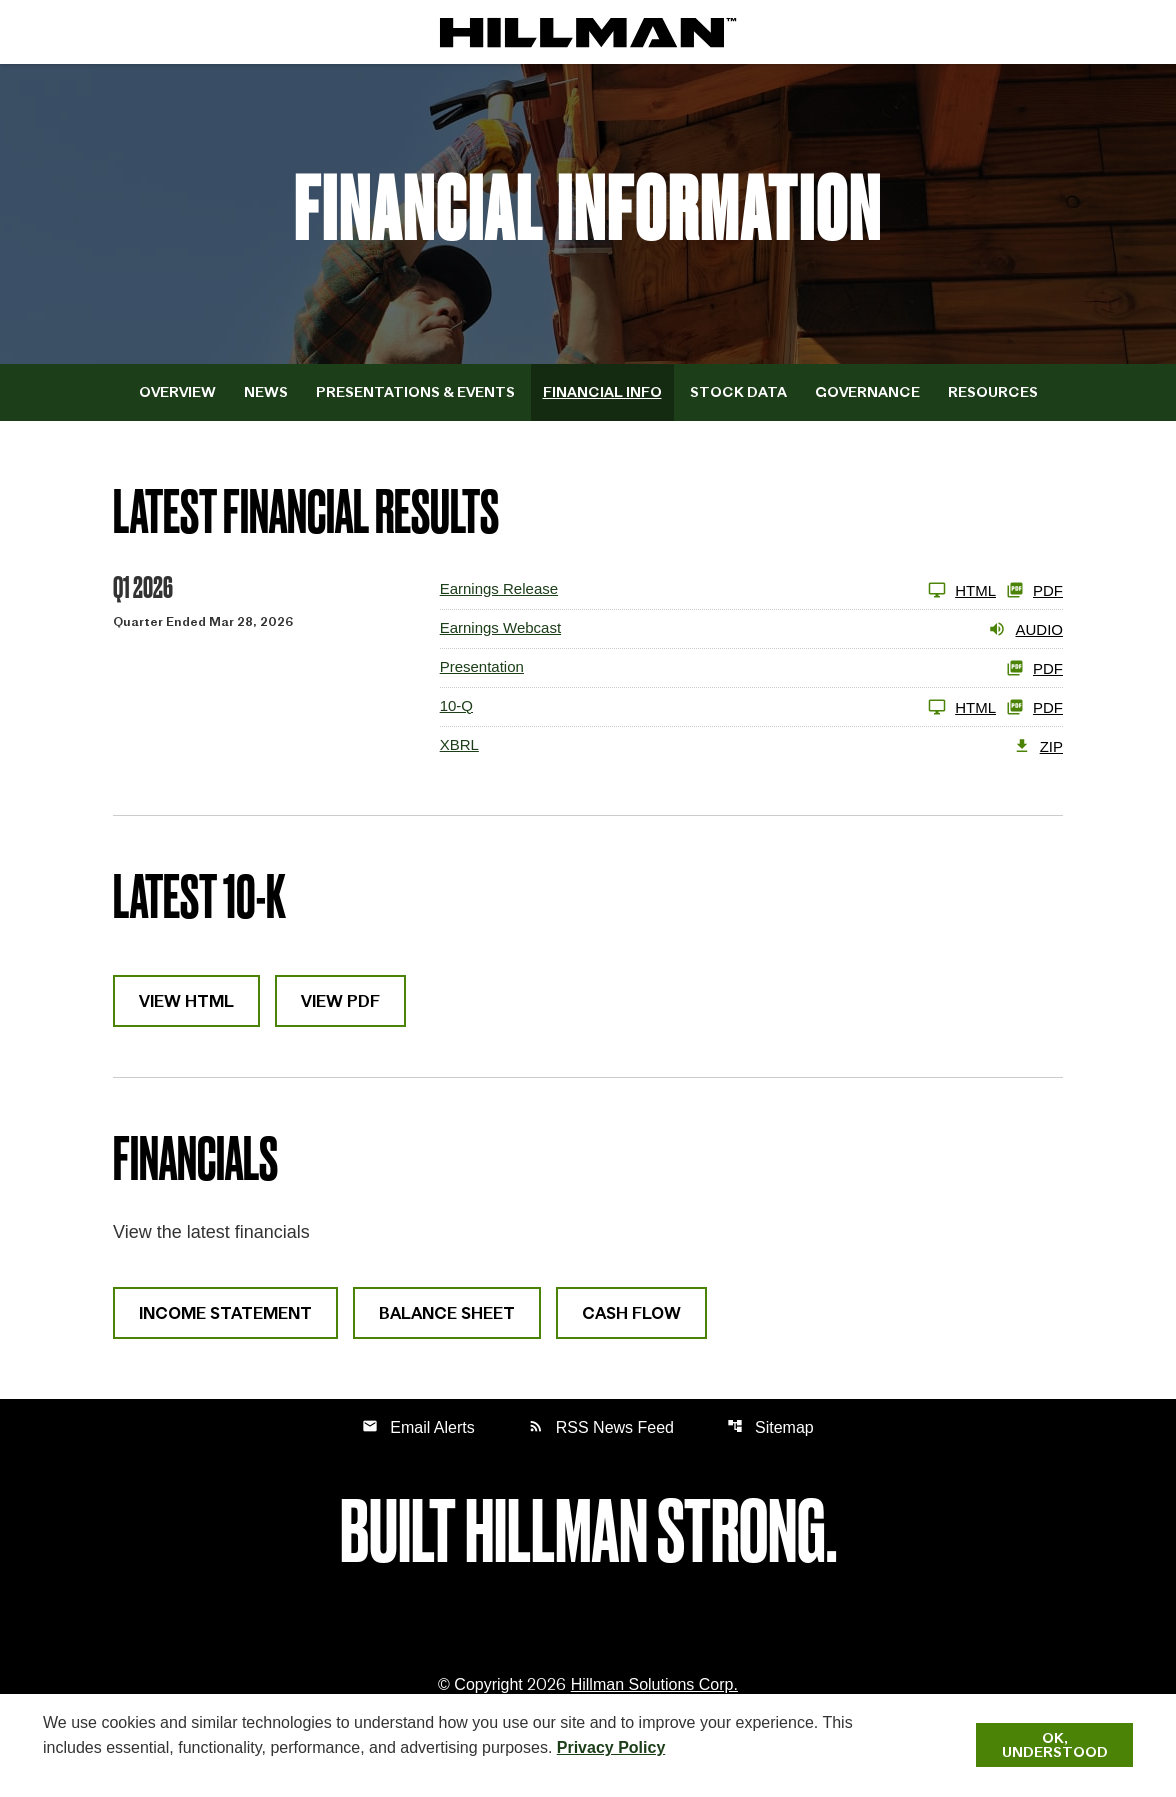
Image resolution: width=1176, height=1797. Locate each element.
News (266, 392)
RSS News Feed (601, 1426)
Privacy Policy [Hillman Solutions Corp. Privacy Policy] (611, 1747)
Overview (177, 392)
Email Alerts (418, 1426)
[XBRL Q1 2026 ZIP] (751, 746)
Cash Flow (631, 1313)
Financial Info (602, 392)
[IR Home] (588, 32)
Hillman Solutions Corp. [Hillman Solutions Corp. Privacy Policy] (654, 1684)
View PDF (340, 1001)
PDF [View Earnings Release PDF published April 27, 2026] (1034, 590)
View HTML (186, 1001)
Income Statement (225, 1313)
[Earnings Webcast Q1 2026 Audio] (751, 629)
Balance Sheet (447, 1313)
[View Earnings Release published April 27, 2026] (718, 590)
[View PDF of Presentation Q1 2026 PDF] (751, 668)
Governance (867, 392)
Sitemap (770, 1426)
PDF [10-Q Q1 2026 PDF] (1034, 707)
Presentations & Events (415, 392)
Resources (993, 392)
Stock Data (738, 392)
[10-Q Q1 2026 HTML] (718, 707)
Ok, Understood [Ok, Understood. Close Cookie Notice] (1055, 1745)
